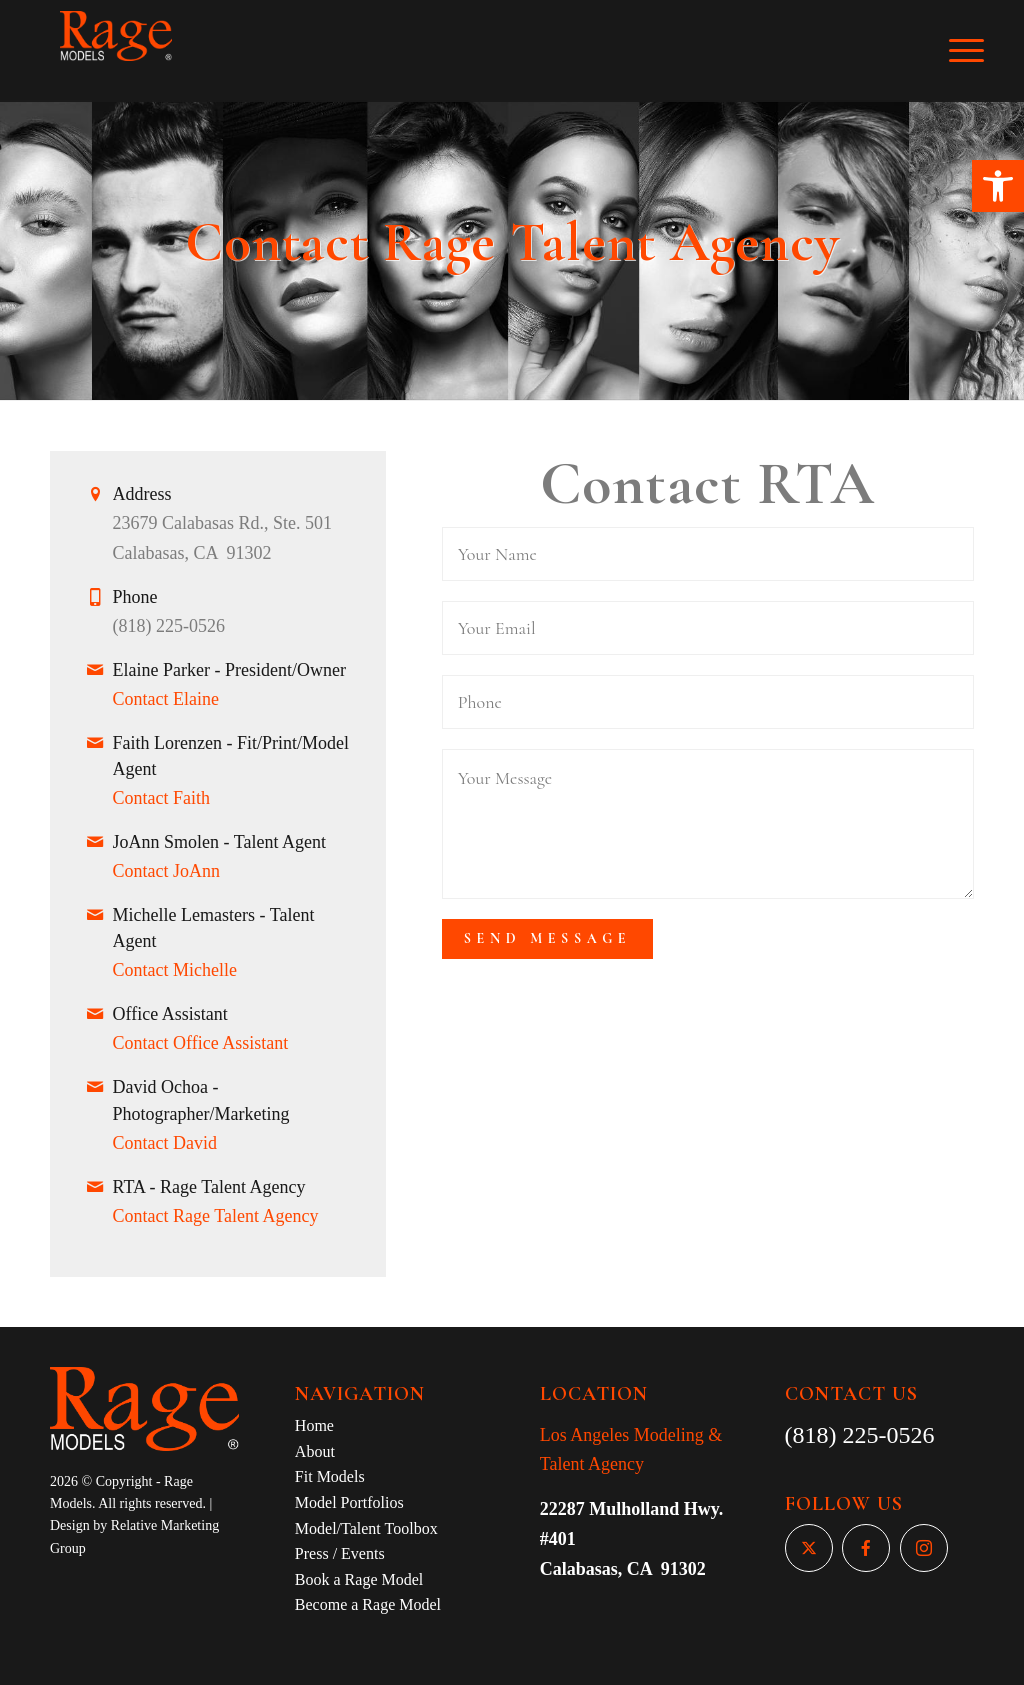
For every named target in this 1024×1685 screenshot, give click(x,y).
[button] (998, 186)
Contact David (165, 1143)
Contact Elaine (166, 699)
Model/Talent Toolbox (366, 1528)
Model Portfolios (349, 1502)
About (315, 1451)
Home (314, 1425)
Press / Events (340, 1553)
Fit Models (330, 1476)
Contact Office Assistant (201, 1043)
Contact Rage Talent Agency (216, 1216)
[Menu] (980, 51)
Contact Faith (162, 798)
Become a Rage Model (368, 1604)
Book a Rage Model (359, 1579)
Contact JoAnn (167, 871)
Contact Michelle (175, 970)
